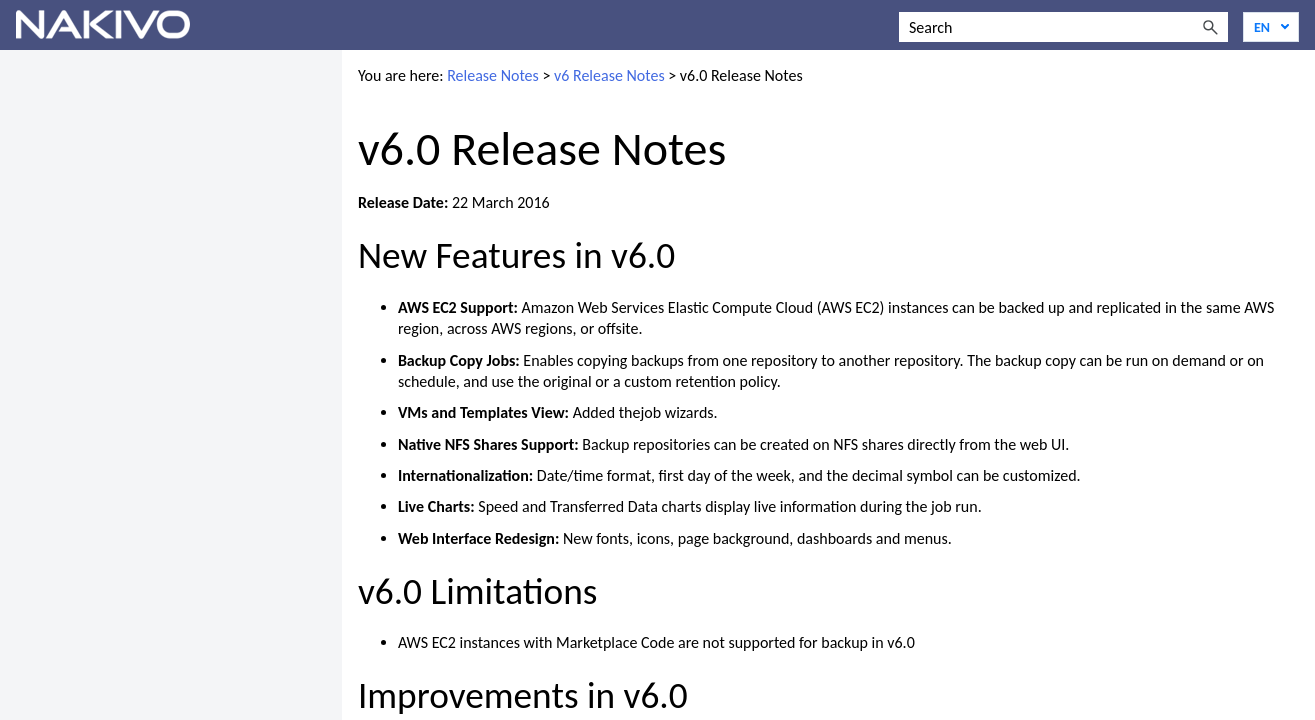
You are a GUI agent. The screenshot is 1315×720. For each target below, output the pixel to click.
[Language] (1271, 27)
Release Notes (493, 75)
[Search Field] (1063, 27)
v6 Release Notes (609, 75)
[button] (1210, 27)
